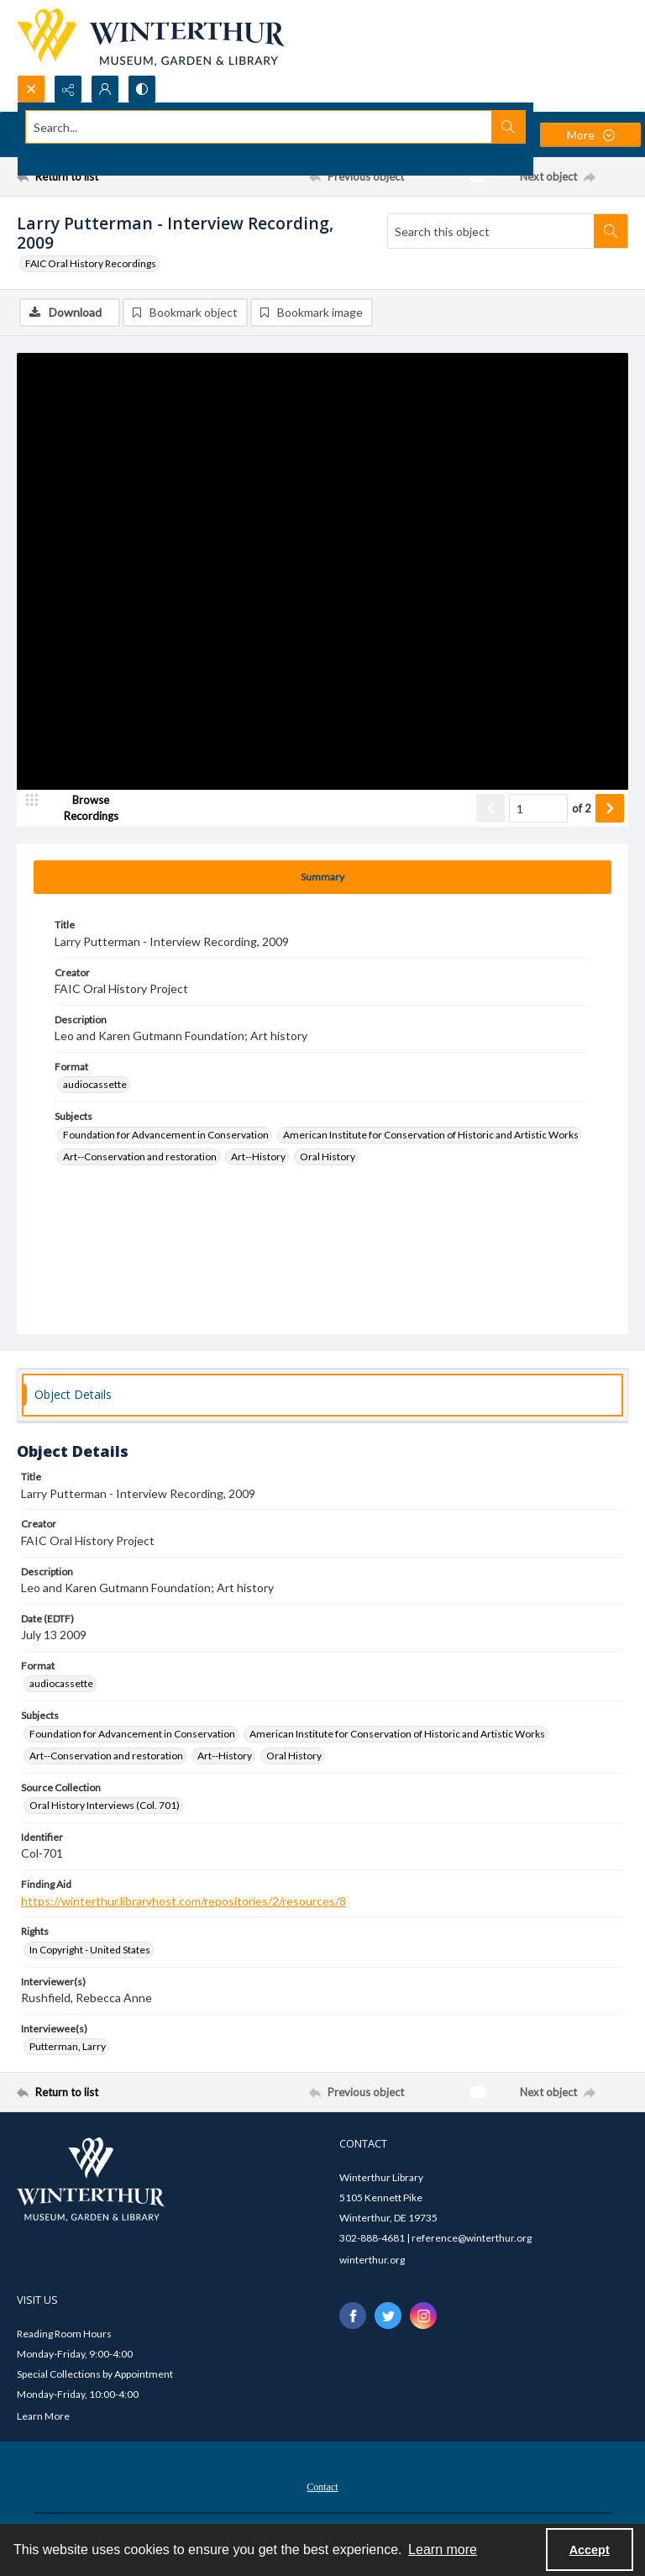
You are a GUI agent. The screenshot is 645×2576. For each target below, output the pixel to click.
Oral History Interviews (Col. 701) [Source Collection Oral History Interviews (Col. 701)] (104, 1805)
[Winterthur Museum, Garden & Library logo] (151, 37)
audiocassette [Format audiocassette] (95, 1084)
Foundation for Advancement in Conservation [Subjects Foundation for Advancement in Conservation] (166, 1134)
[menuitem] (322, 2485)
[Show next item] (609, 808)
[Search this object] (491, 231)
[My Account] (105, 89)
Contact (322, 2487)
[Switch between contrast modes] (141, 89)
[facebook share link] (352, 2315)
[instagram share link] (423, 2315)
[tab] (322, 877)
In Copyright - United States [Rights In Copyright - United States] (89, 1949)
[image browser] (80, 808)
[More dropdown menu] (590, 135)
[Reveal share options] (68, 89)
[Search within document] (610, 231)
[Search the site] (259, 127)
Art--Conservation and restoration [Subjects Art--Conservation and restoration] (140, 1156)
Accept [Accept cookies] (589, 2550)
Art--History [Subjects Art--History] (258, 1156)
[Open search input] (31, 89)
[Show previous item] (490, 808)
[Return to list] (96, 176)
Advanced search (65, 156)
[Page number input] (538, 808)
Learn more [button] (442, 2549)
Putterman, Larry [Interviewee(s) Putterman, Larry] (67, 2046)
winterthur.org (372, 2259)
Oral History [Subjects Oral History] (327, 1156)
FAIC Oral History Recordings (90, 263)
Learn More (43, 2416)
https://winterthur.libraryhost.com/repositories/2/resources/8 (183, 1901)
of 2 (581, 808)
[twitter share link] (388, 2315)
